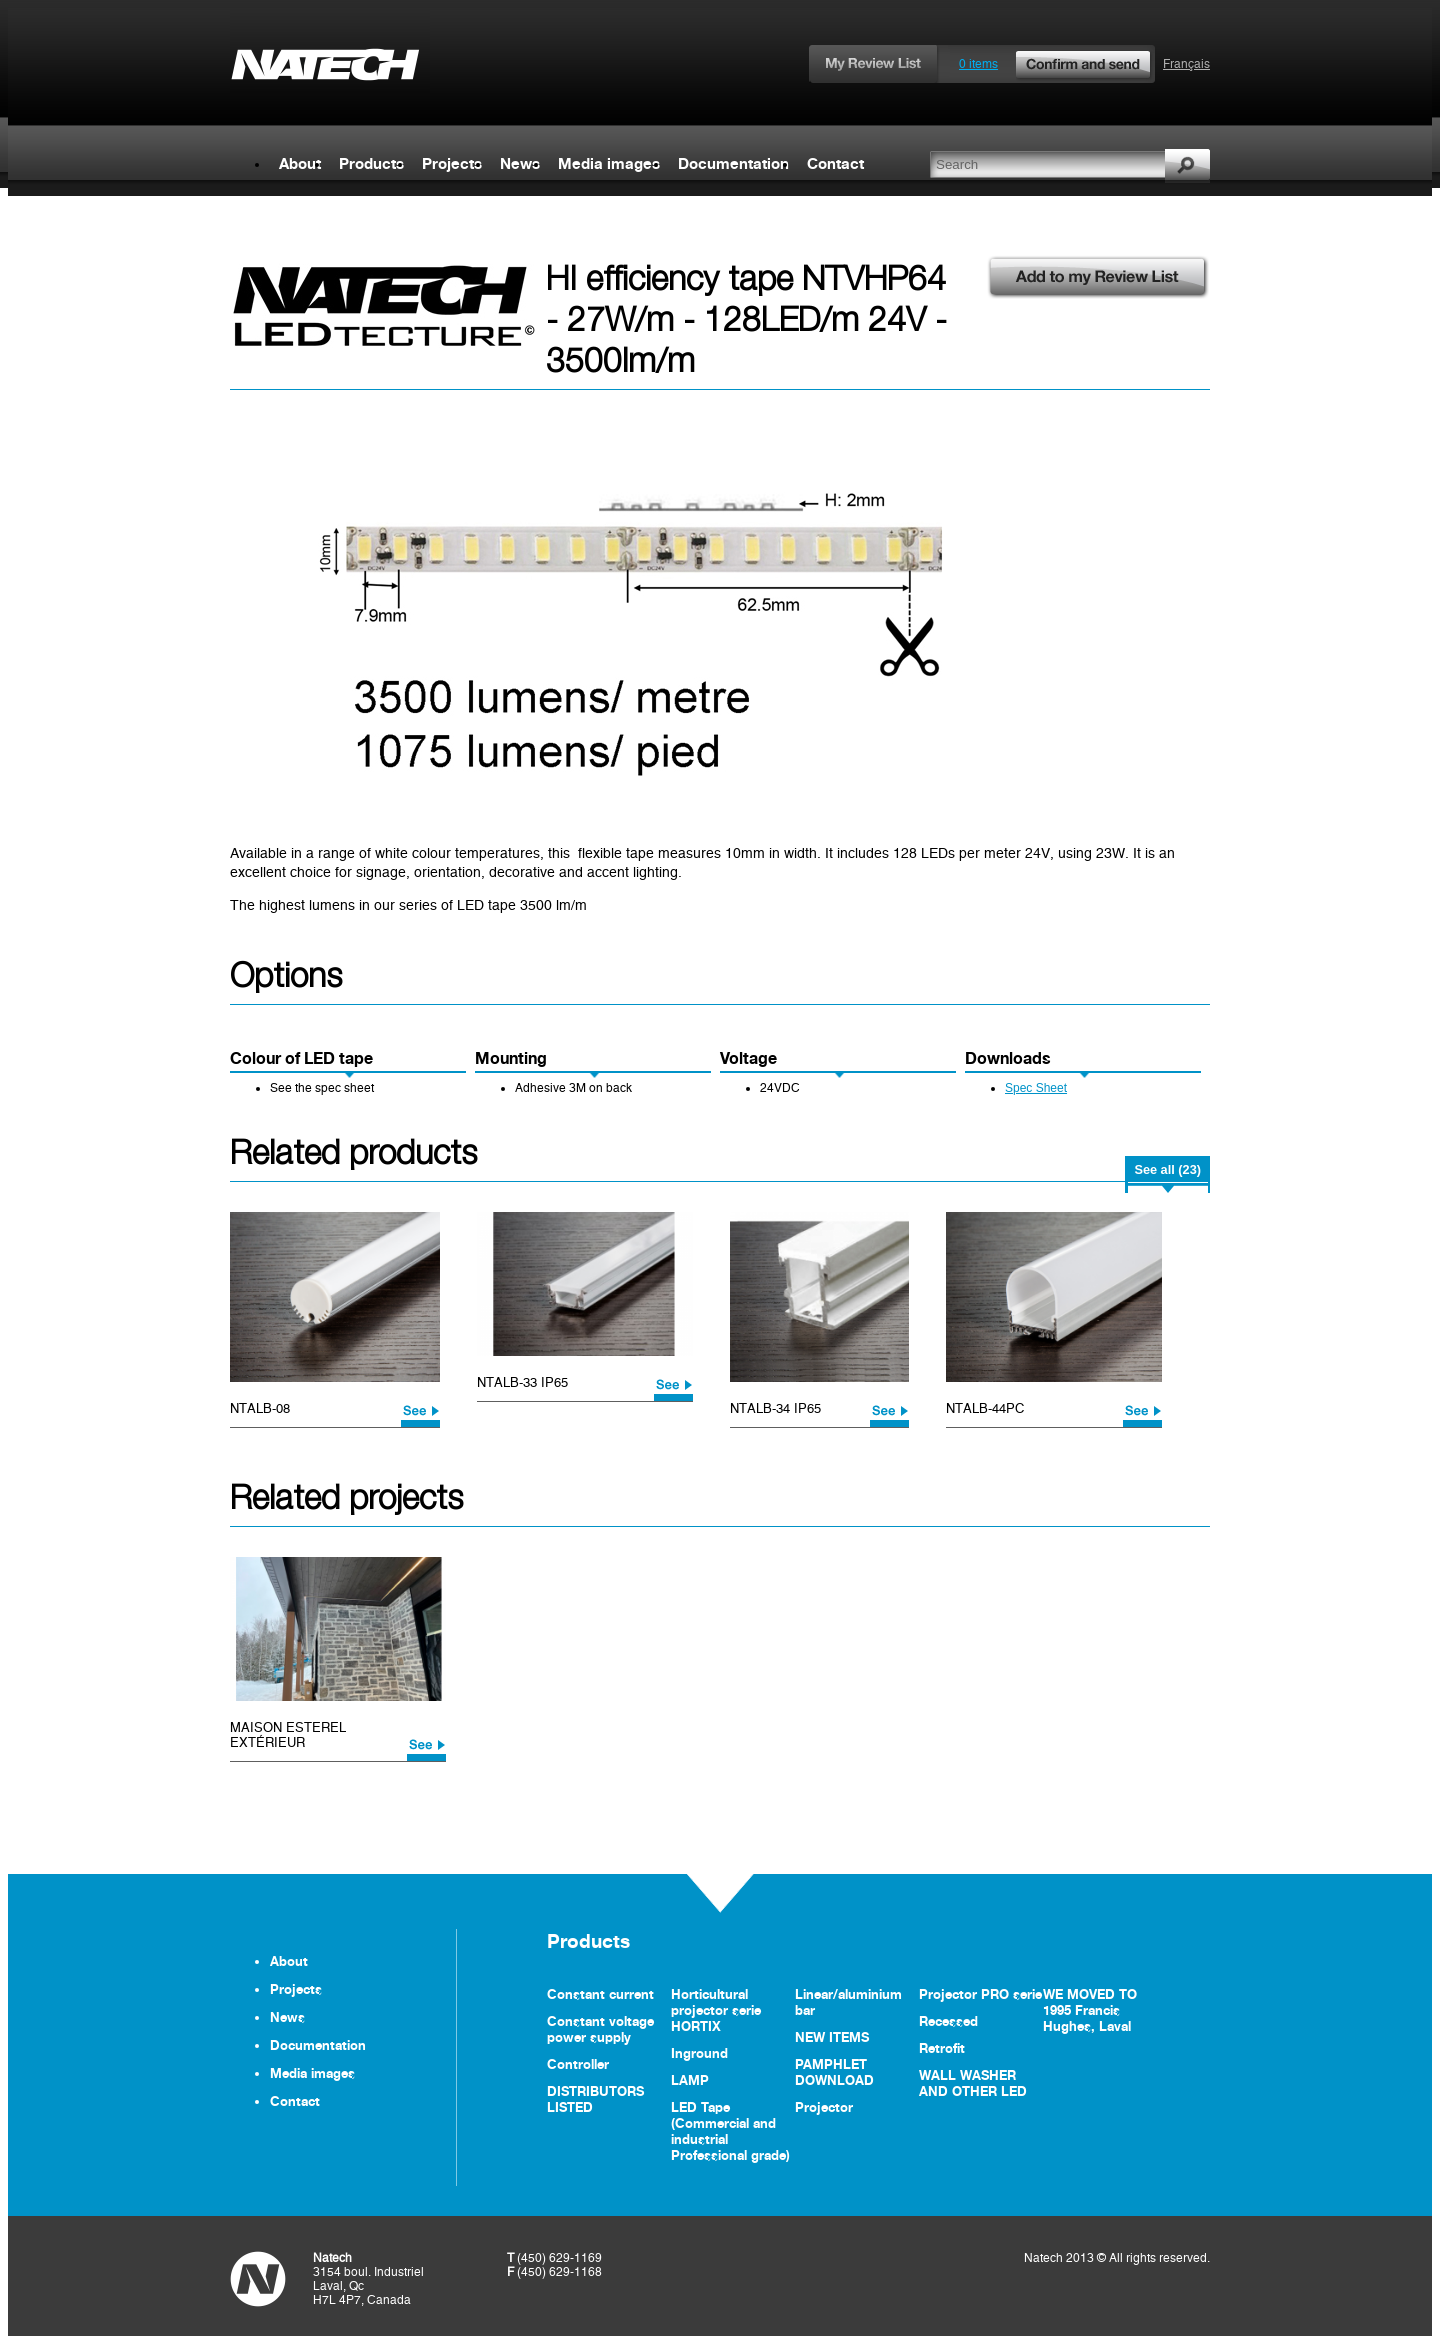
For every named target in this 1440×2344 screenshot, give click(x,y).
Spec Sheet (1036, 1088)
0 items (1056, 64)
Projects (452, 163)
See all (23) (1167, 1169)
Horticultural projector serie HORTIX (716, 2010)
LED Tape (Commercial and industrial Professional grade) (730, 2131)
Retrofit (942, 2048)
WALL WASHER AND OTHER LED (973, 2083)
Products (371, 163)
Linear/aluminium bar (848, 2002)
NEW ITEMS (832, 2037)
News (520, 163)
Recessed (948, 2021)
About (300, 163)
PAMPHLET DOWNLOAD (834, 2072)
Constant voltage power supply (600, 2029)
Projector (824, 2107)
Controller (578, 2064)
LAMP (690, 2080)
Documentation (733, 163)
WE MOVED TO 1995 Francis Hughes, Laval (1090, 2010)
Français (1186, 64)
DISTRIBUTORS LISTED (595, 2099)
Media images (609, 163)
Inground (699, 2053)
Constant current (600, 1994)
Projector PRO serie (980, 1994)
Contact (835, 163)
